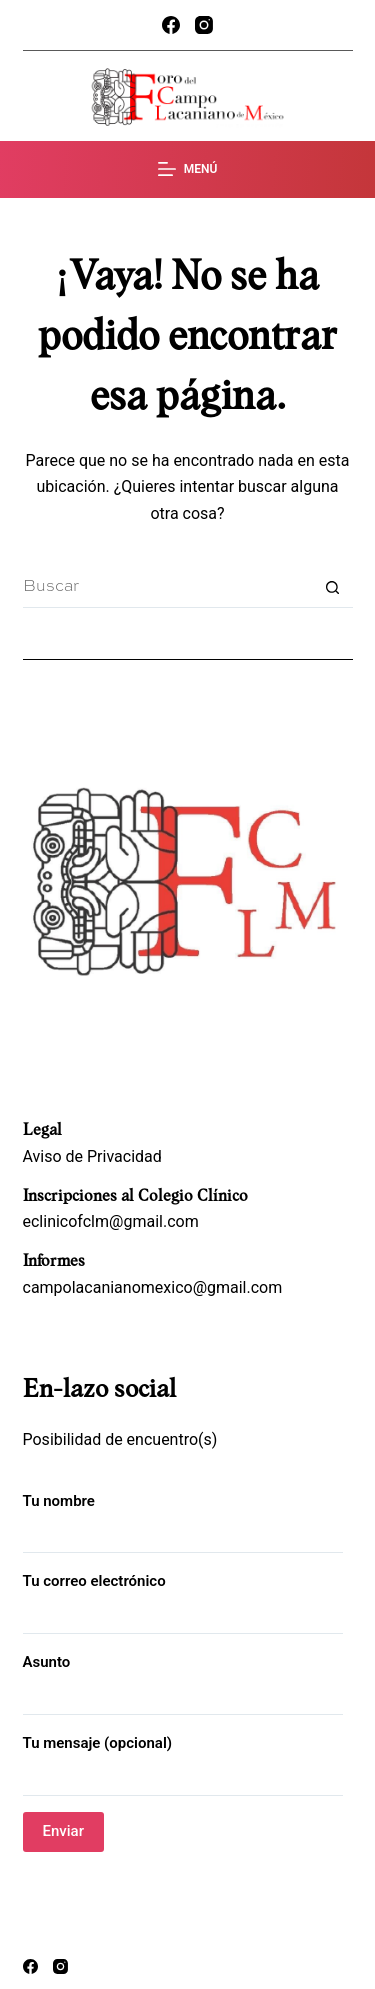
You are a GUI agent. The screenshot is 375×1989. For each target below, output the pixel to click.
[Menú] (188, 170)
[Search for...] (168, 588)
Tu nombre (183, 1517)
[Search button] (333, 588)
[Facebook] (171, 25)
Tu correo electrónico (183, 1597)
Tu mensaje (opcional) (183, 1759)
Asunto (183, 1678)
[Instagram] (204, 25)
